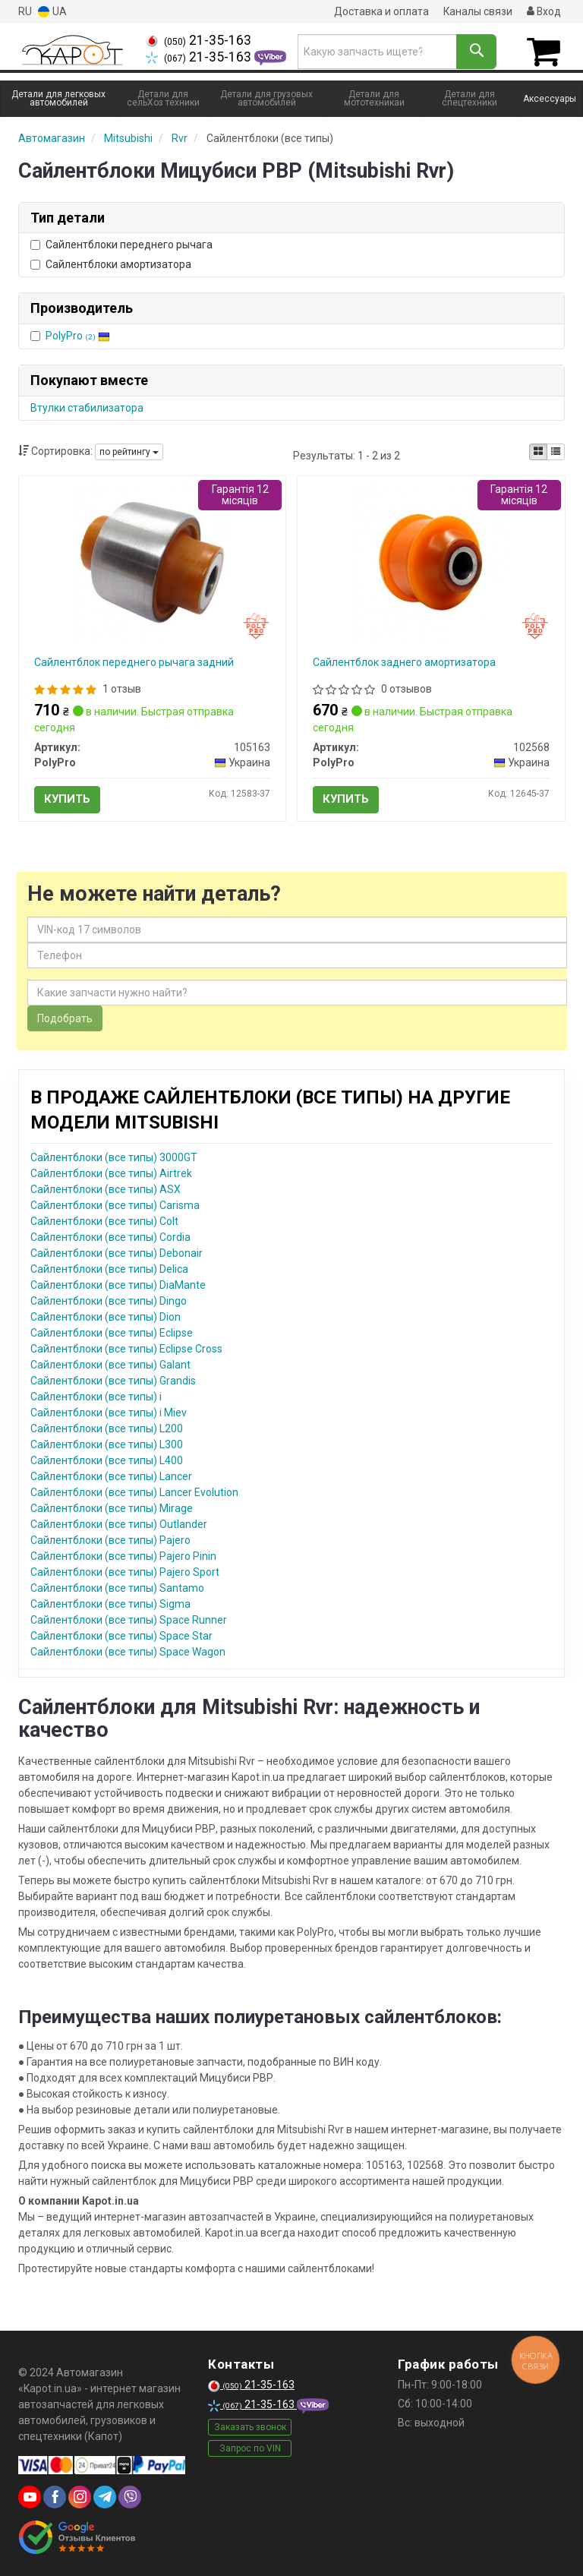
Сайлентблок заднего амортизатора (404, 661)
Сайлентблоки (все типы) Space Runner (128, 1619)
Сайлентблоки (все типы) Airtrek (111, 1172)
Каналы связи (477, 11)
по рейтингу (129, 451)
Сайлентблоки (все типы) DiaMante (118, 1284)
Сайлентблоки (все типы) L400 (106, 1460)
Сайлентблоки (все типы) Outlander (118, 1523)
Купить (67, 798)
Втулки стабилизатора (86, 407)
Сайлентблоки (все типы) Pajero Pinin (123, 1555)
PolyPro (78, 335)
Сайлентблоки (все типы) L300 (106, 1444)
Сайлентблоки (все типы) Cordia (110, 1236)
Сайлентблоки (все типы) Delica (109, 1268)
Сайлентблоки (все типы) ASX (105, 1188)
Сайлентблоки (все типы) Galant (110, 1364)
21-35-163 (198, 40)
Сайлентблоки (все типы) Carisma (115, 1204)
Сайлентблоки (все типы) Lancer (111, 1476)
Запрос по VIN (250, 2447)
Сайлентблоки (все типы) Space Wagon (127, 1651)
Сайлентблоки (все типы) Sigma (110, 1603)
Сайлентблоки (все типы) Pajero (110, 1539)
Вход (543, 11)
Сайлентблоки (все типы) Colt (104, 1220)
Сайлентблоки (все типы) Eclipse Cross (126, 1348)
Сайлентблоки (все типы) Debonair (116, 1252)
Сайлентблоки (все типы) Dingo (108, 1300)
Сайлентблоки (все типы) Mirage (111, 1507)
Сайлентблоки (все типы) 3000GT (113, 1157)
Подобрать (65, 1018)
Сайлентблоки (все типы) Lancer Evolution (134, 1491)
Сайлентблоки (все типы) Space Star (121, 1635)
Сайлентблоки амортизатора (110, 263)
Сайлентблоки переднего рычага (121, 244)
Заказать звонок (250, 2426)
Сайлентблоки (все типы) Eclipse (111, 1332)
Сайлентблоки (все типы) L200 (106, 1428)
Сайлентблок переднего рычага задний (134, 661)
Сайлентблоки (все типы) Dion (105, 1316)
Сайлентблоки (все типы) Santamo (117, 1587)
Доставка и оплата (379, 11)
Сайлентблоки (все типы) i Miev (108, 1412)
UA (52, 11)
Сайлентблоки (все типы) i (96, 1396)
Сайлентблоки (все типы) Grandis (113, 1380)
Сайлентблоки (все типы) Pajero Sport (124, 1571)
